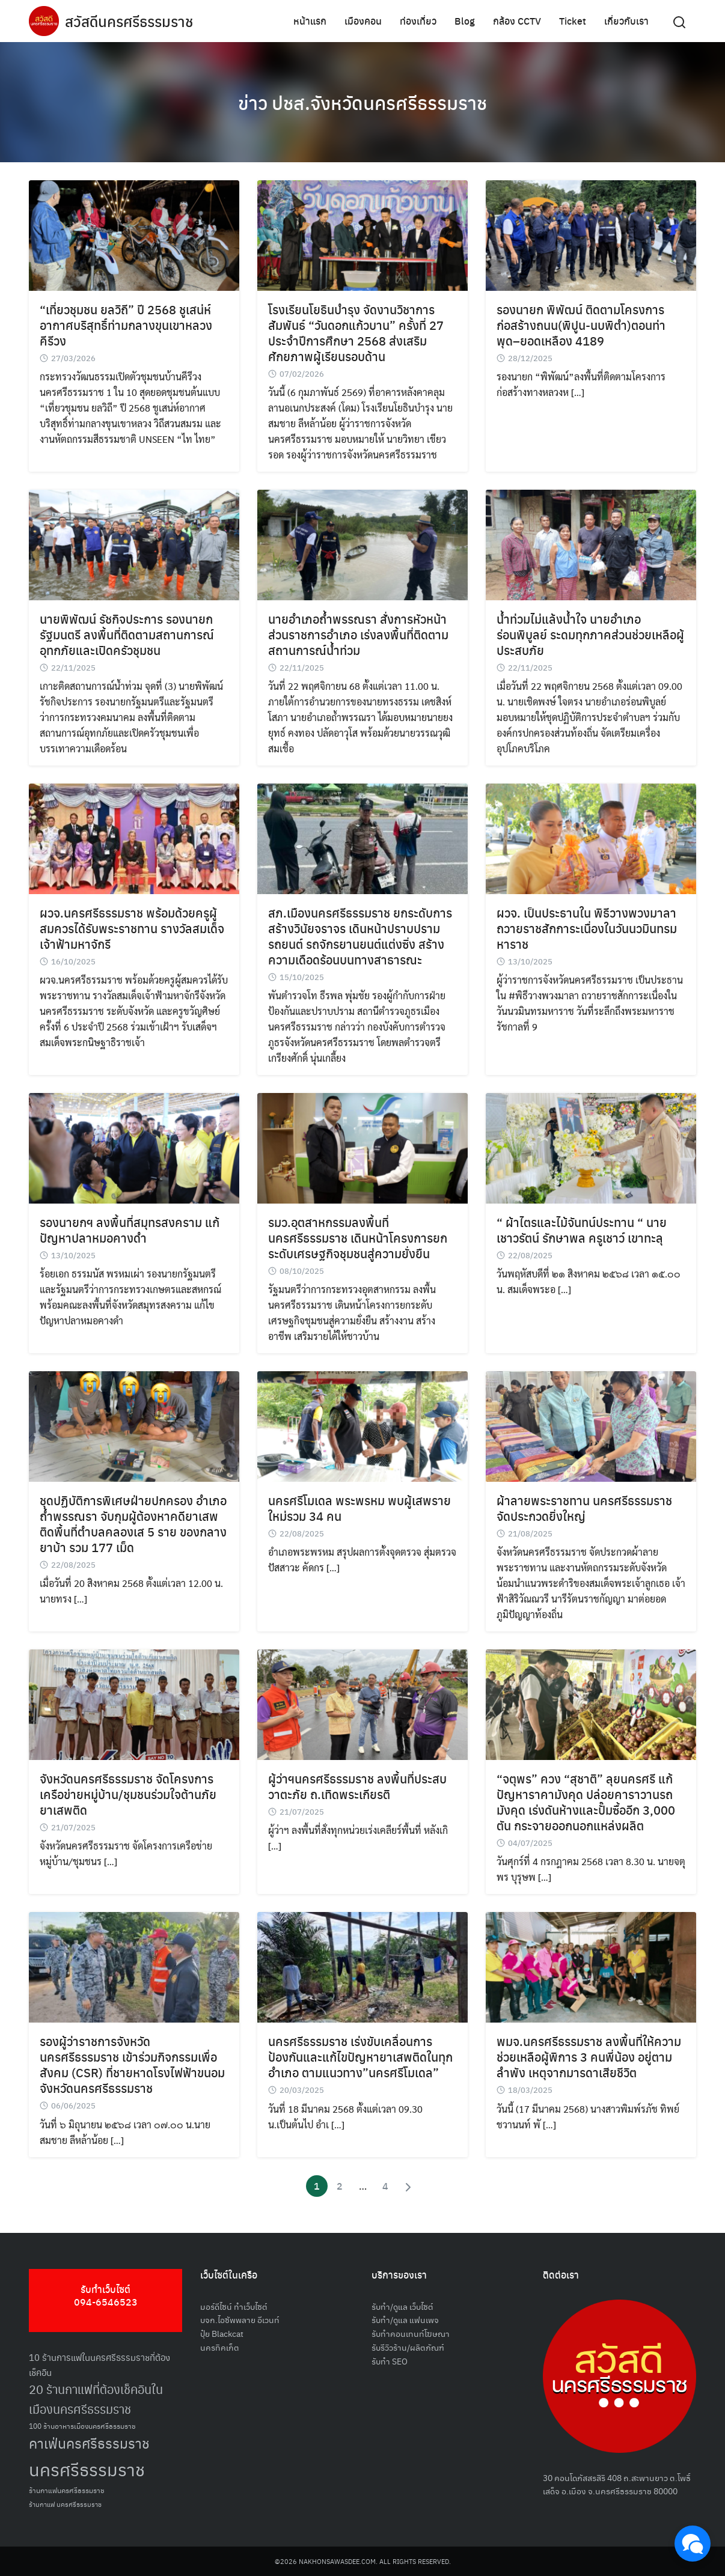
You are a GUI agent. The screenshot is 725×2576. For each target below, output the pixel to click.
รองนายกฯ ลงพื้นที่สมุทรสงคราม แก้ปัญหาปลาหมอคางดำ (129, 1229)
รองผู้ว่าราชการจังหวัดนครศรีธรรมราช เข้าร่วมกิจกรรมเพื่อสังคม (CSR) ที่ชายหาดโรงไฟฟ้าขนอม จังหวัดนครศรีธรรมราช (132, 2064)
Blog (464, 21)
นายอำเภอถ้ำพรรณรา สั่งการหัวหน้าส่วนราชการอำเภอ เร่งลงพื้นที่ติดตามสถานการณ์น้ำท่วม (358, 634)
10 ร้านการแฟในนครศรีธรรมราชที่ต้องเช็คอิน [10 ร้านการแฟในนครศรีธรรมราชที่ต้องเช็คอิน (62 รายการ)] (99, 2364)
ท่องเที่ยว (418, 21)
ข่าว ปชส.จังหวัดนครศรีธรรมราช (362, 102)
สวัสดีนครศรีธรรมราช (129, 21)
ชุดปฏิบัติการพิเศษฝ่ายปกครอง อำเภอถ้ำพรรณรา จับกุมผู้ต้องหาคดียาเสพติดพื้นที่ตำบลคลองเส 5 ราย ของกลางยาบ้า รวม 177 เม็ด (133, 1523)
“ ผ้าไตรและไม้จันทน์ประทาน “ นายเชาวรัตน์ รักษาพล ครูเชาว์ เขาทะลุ (582, 1229)
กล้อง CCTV (517, 21)
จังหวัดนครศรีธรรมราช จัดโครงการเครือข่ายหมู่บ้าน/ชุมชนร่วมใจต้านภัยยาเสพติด (128, 1794)
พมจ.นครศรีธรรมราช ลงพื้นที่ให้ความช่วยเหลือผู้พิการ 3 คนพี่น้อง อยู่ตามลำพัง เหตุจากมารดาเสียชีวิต (589, 2056)
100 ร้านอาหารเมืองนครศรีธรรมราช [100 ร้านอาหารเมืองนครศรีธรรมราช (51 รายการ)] (82, 2425)
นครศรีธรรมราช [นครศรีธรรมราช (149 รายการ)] (87, 2468)
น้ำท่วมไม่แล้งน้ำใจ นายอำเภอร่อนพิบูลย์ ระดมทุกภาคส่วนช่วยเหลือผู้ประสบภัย (590, 634)
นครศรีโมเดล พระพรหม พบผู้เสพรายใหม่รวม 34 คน (359, 1507)
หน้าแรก (309, 21)
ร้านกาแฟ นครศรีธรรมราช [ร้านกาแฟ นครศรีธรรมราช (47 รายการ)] (65, 2504)
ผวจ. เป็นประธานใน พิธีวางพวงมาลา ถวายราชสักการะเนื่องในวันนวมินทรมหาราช (587, 928)
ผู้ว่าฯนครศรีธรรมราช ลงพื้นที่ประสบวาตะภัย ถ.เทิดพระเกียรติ (357, 1786)
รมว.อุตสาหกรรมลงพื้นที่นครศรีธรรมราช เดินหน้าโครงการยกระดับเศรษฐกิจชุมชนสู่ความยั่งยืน (357, 1237)
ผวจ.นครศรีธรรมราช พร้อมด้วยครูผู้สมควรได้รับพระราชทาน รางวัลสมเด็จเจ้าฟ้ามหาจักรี (132, 928)
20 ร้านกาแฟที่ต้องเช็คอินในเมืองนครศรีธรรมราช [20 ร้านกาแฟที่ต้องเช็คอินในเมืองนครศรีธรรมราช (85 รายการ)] (96, 2399)
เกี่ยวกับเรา (626, 21)
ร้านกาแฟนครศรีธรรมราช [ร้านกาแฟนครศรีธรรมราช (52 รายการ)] (67, 2490)
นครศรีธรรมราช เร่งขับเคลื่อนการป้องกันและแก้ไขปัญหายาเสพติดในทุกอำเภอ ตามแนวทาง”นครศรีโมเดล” (360, 2056)
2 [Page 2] (340, 2186)
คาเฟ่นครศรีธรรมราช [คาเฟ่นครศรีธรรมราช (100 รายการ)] (89, 2443)
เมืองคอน (363, 21)
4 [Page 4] (385, 2186)
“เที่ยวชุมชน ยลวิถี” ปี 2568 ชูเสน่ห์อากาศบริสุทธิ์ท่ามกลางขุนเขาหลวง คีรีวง (126, 324)
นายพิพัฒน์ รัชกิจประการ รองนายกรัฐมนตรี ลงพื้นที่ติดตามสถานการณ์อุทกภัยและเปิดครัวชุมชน (127, 634)
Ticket (572, 21)
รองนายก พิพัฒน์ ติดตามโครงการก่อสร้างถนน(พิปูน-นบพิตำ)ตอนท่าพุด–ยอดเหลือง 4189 (581, 324)
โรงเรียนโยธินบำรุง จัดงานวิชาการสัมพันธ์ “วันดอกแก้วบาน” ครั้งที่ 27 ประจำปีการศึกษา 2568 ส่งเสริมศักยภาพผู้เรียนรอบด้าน (356, 332)
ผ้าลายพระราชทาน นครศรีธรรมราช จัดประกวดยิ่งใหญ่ (584, 1507)
